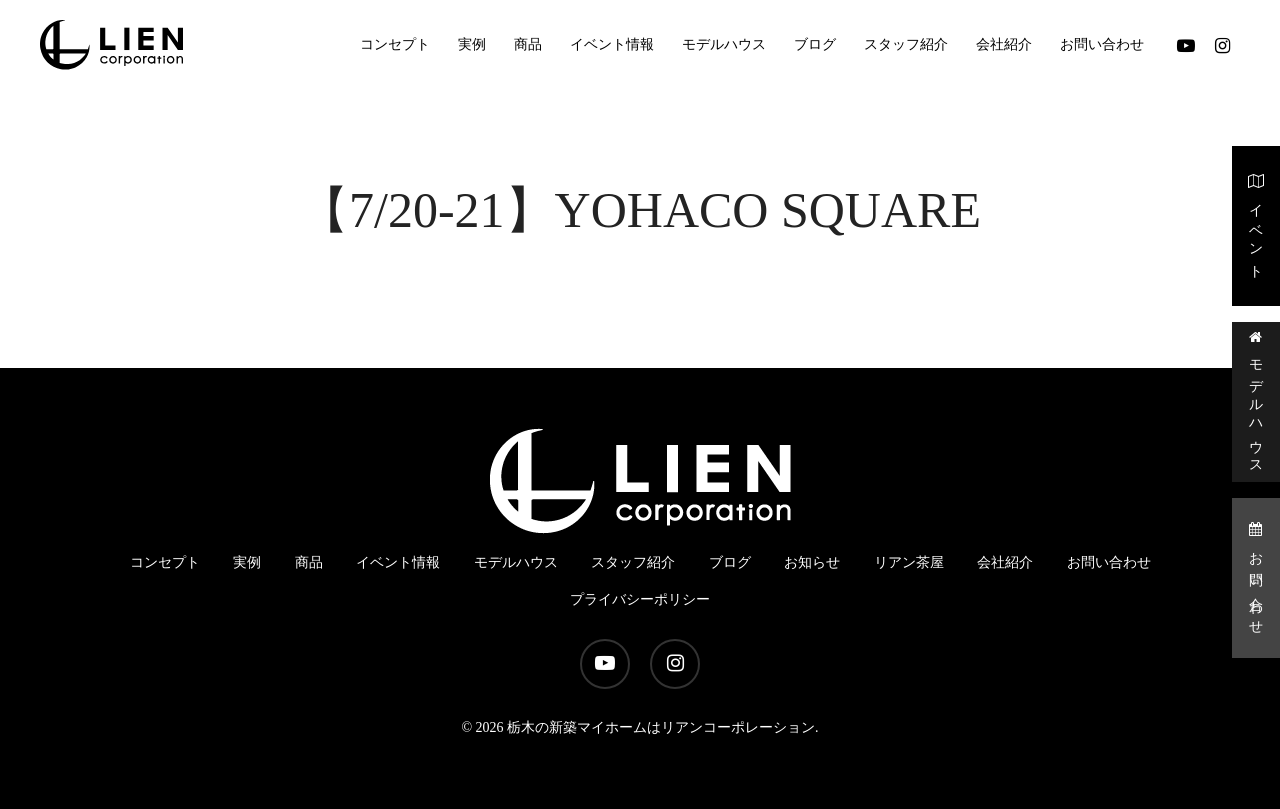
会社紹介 (1005, 562)
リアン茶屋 (909, 562)
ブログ (730, 562)
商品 (309, 562)
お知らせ (812, 562)
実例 (247, 562)
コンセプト (165, 562)
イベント (1256, 224)
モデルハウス (1256, 400)
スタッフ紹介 (633, 562)
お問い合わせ (1256, 576)
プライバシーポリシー (640, 599)
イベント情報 (398, 562)
